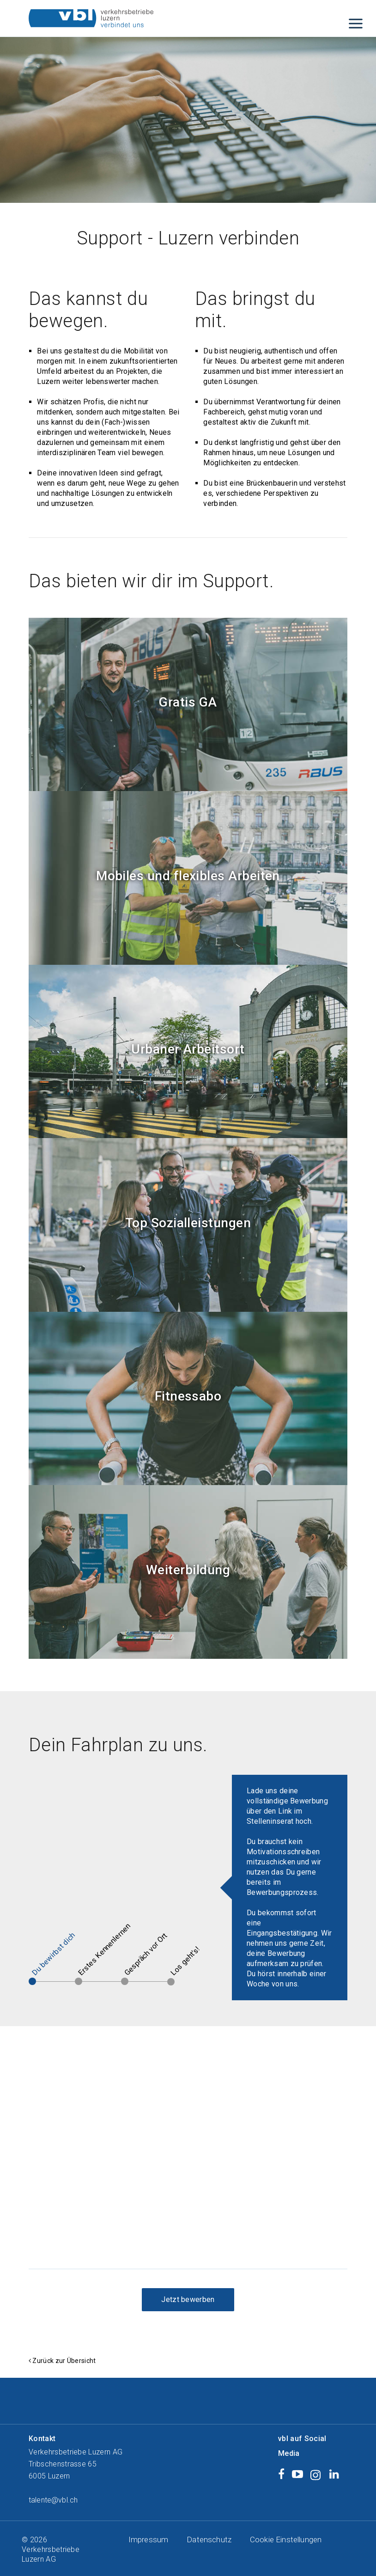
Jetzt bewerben (187, 2299)
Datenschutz (209, 2539)
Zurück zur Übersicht (64, 2360)
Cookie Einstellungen (285, 2539)
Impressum (148, 2539)
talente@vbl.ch (53, 2500)
